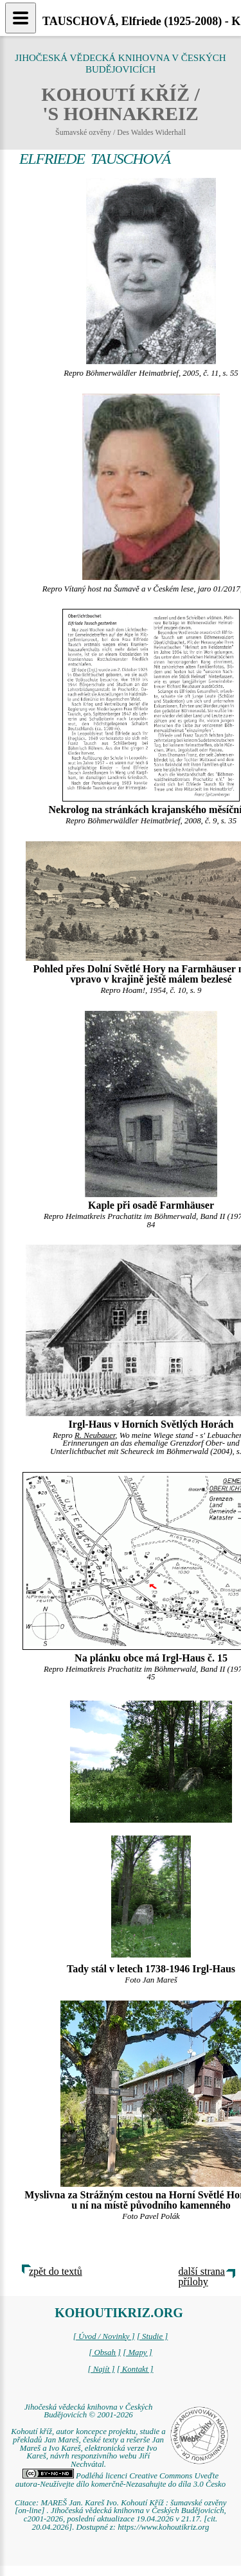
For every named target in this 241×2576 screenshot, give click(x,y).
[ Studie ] (152, 2336)
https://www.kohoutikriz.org (163, 2527)
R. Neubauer (95, 1435)
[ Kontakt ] (135, 2369)
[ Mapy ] (137, 2352)
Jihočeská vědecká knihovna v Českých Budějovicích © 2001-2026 (88, 2411)
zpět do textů (55, 2271)
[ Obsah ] (105, 2352)
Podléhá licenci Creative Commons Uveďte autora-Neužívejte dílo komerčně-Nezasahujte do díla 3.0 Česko (120, 2480)
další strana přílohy (202, 2276)
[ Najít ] (100, 2369)
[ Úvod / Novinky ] (104, 2336)
